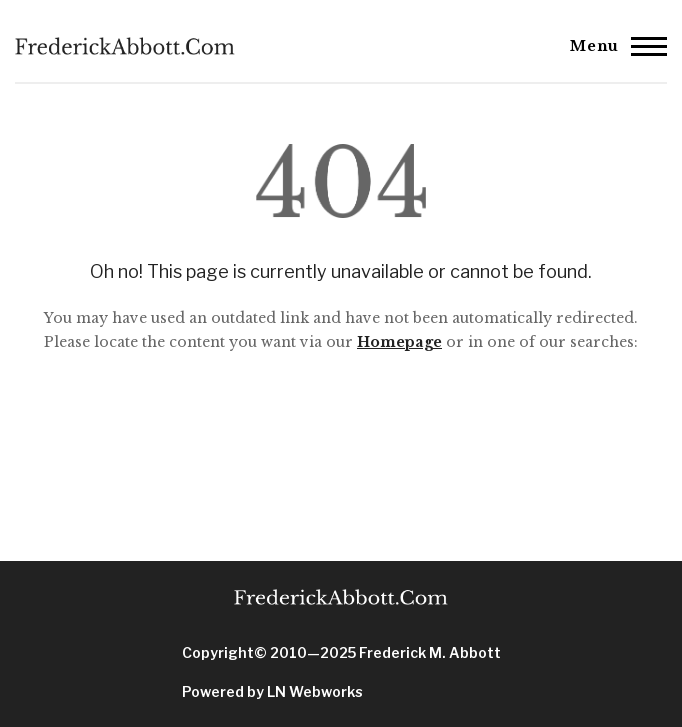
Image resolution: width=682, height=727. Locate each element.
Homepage (399, 342)
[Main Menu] (612, 46)
